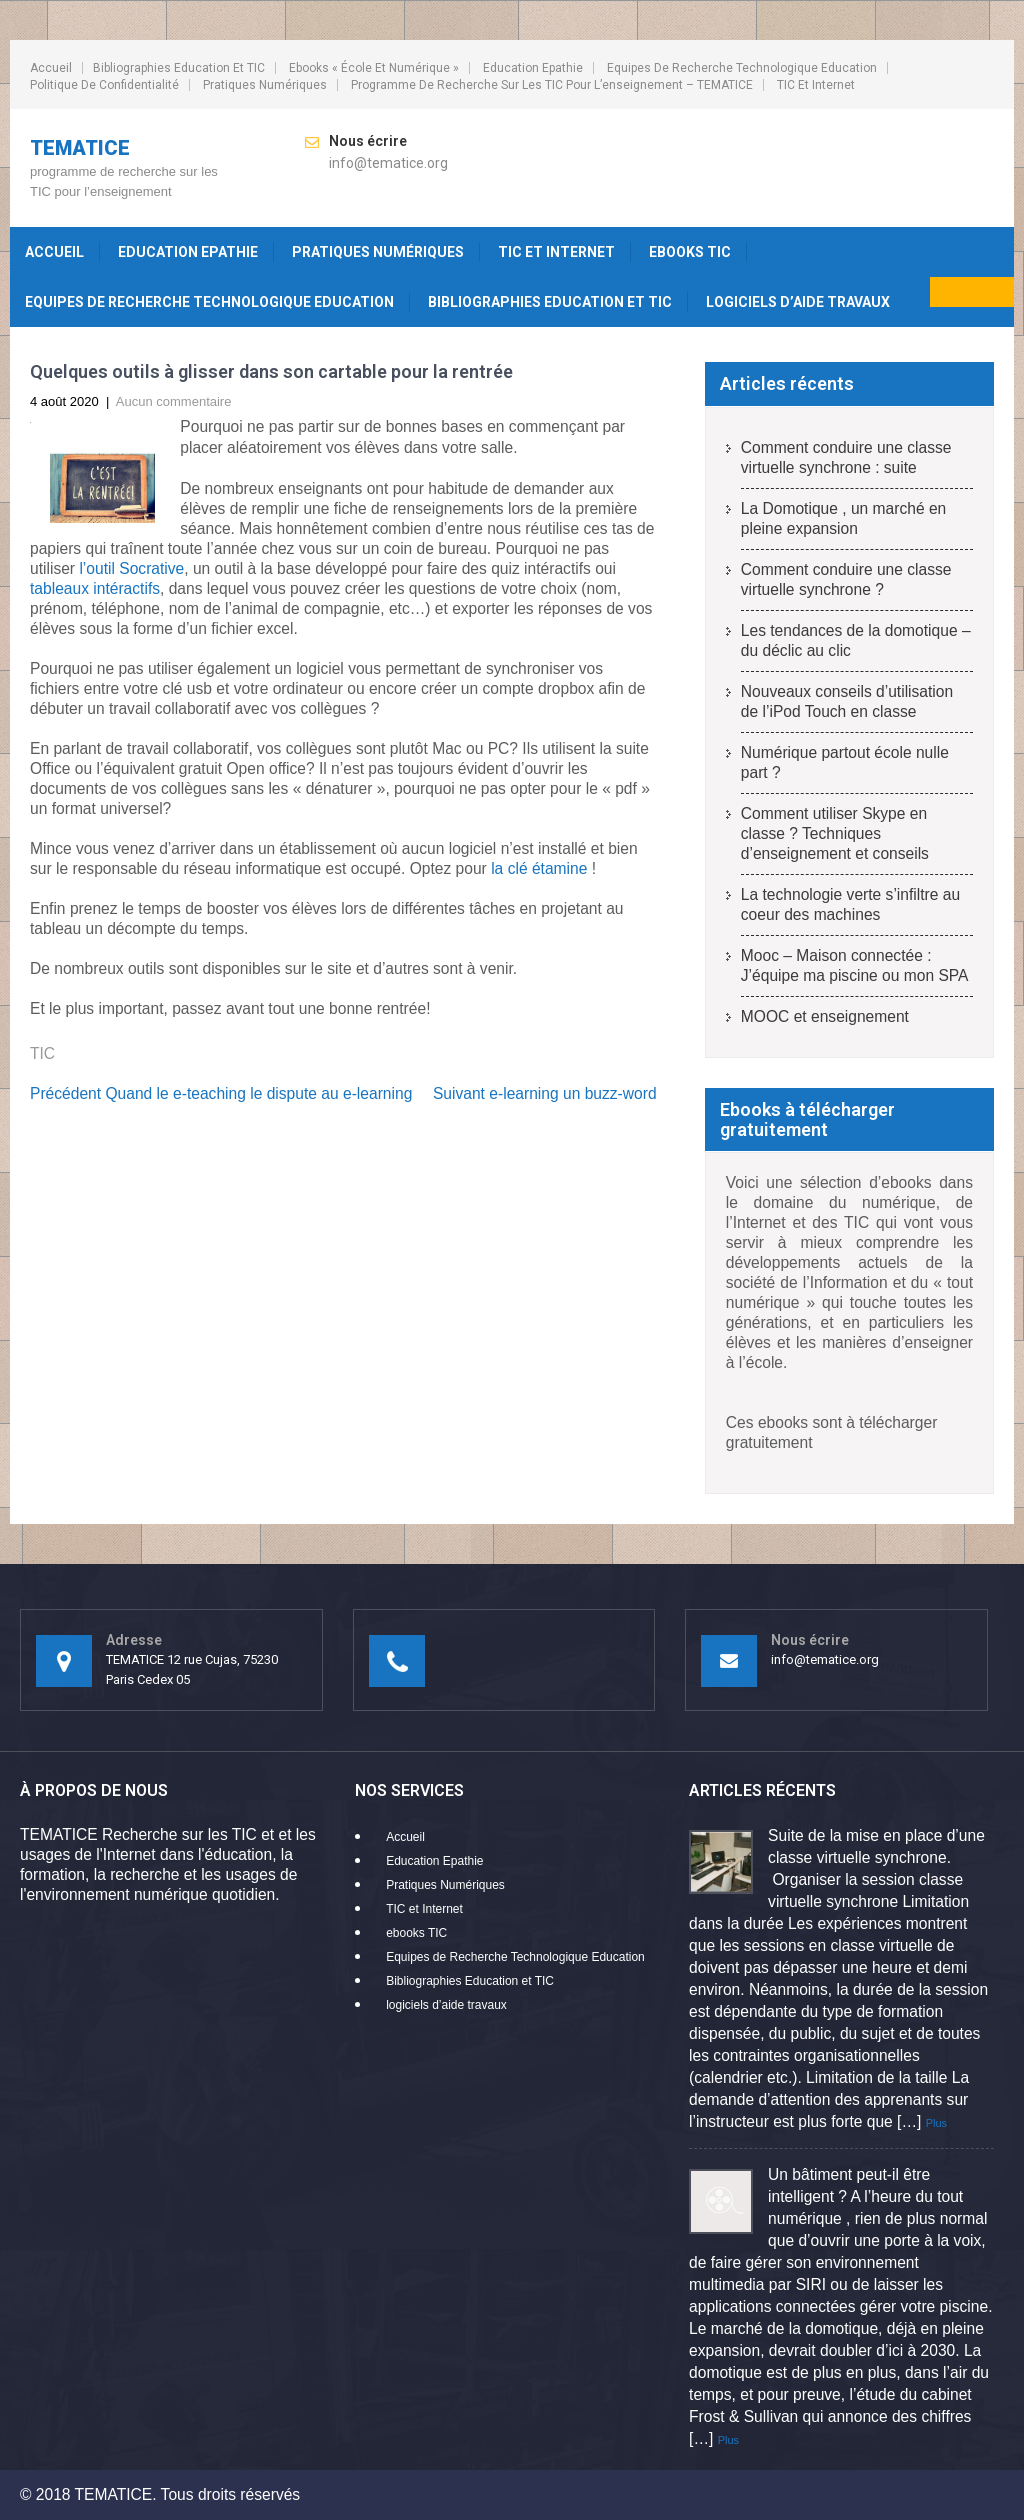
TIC (42, 1053)
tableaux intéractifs (95, 588)
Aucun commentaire (174, 401)
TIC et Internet (816, 85)
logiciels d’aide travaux (798, 302)
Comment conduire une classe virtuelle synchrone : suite (846, 457)
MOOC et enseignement (825, 1016)
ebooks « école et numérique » (374, 68)
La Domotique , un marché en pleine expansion (843, 518)
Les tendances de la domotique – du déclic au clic (856, 640)
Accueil (51, 68)
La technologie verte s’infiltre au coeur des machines (850, 904)
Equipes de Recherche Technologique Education (742, 68)
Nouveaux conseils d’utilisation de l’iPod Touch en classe (847, 701)
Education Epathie (533, 68)
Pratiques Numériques (265, 85)
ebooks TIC (690, 252)
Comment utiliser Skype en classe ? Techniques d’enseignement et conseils (835, 833)
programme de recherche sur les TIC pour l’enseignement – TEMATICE (552, 85)
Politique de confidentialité (104, 85)
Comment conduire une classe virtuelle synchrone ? (846, 579)
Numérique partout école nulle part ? (845, 762)
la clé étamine (539, 868)
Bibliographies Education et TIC (179, 68)
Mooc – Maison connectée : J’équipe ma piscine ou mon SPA (855, 965)
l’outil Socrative (131, 568)
